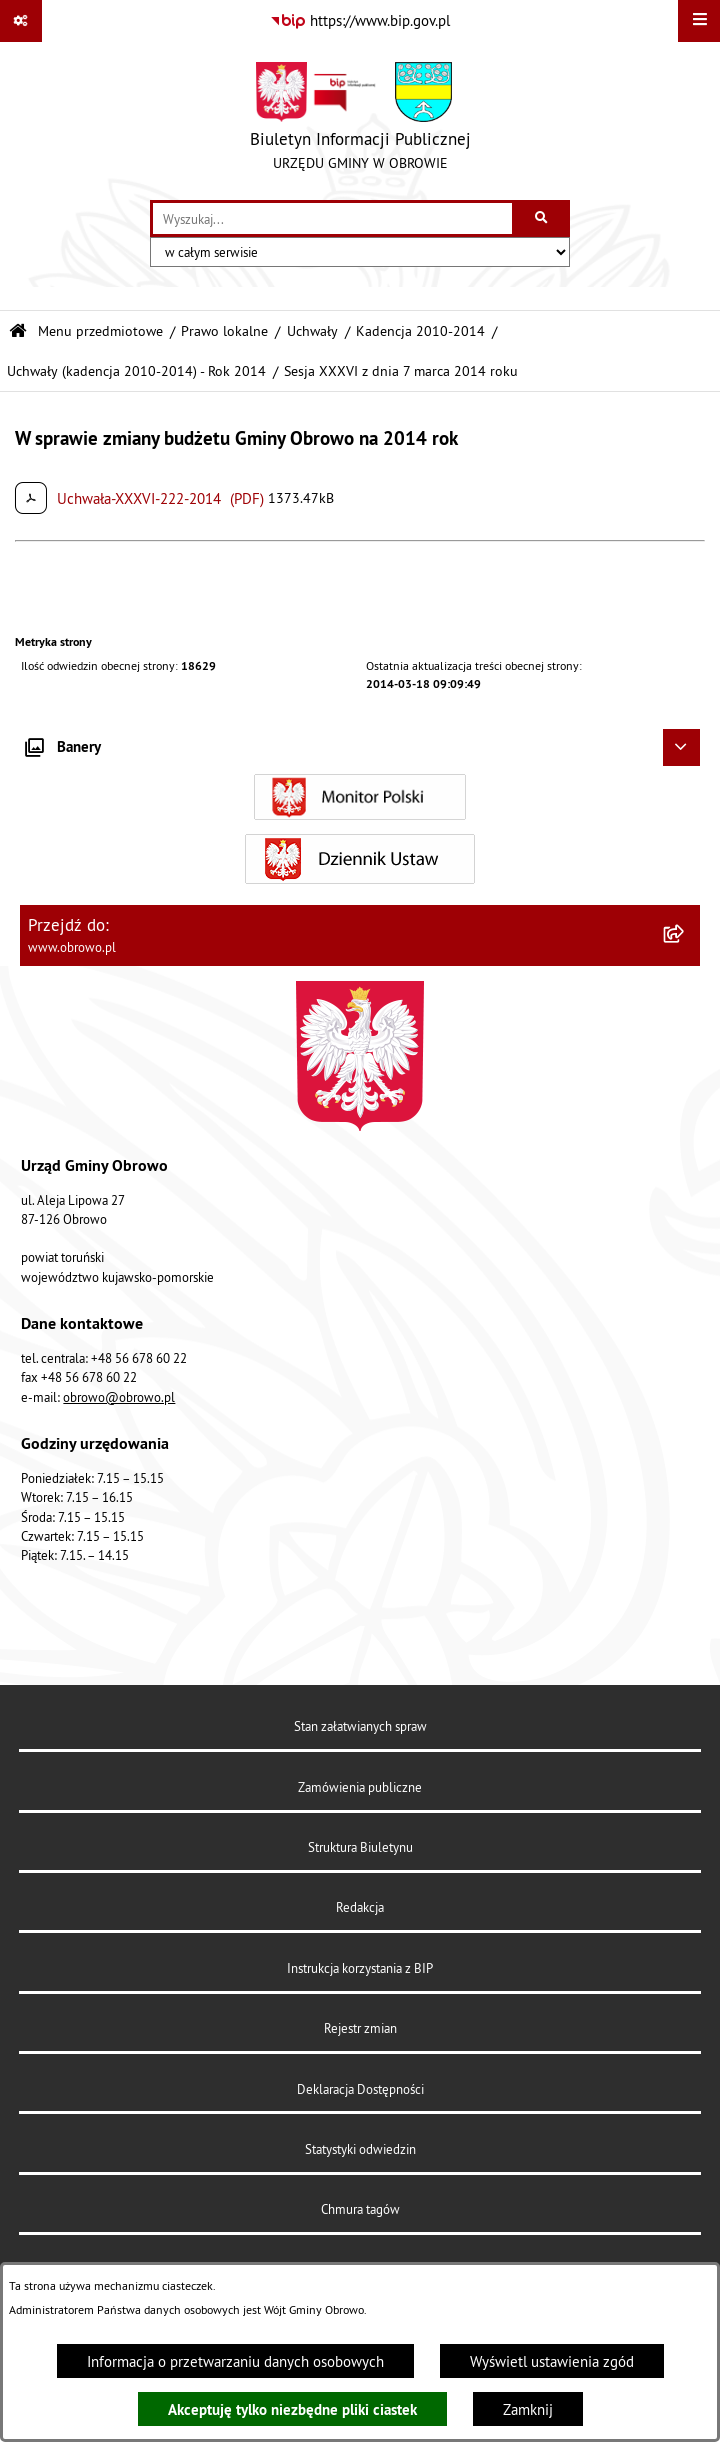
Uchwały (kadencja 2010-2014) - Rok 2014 (136, 371)
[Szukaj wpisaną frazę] (542, 219)
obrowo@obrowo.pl (119, 1397)
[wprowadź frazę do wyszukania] (332, 219)
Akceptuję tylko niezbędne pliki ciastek (292, 2409)
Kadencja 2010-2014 (420, 331)
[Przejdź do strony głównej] (360, 121)
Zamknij (528, 2409)
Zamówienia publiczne (360, 1787)
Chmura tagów (360, 2209)
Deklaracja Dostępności (360, 2089)
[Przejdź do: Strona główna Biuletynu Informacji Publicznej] (18, 331)
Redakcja (360, 1907)
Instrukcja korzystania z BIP (360, 1968)
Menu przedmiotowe (100, 331)
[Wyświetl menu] (699, 21)
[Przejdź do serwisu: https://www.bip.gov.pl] (360, 21)
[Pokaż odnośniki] (21, 21)
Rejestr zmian (360, 2028)
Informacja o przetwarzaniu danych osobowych (235, 2361)
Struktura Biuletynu (360, 1847)
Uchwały (312, 331)
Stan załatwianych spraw (360, 1726)
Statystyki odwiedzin (360, 2149)
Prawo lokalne (224, 331)
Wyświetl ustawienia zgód (552, 2361)
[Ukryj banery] (682, 748)
